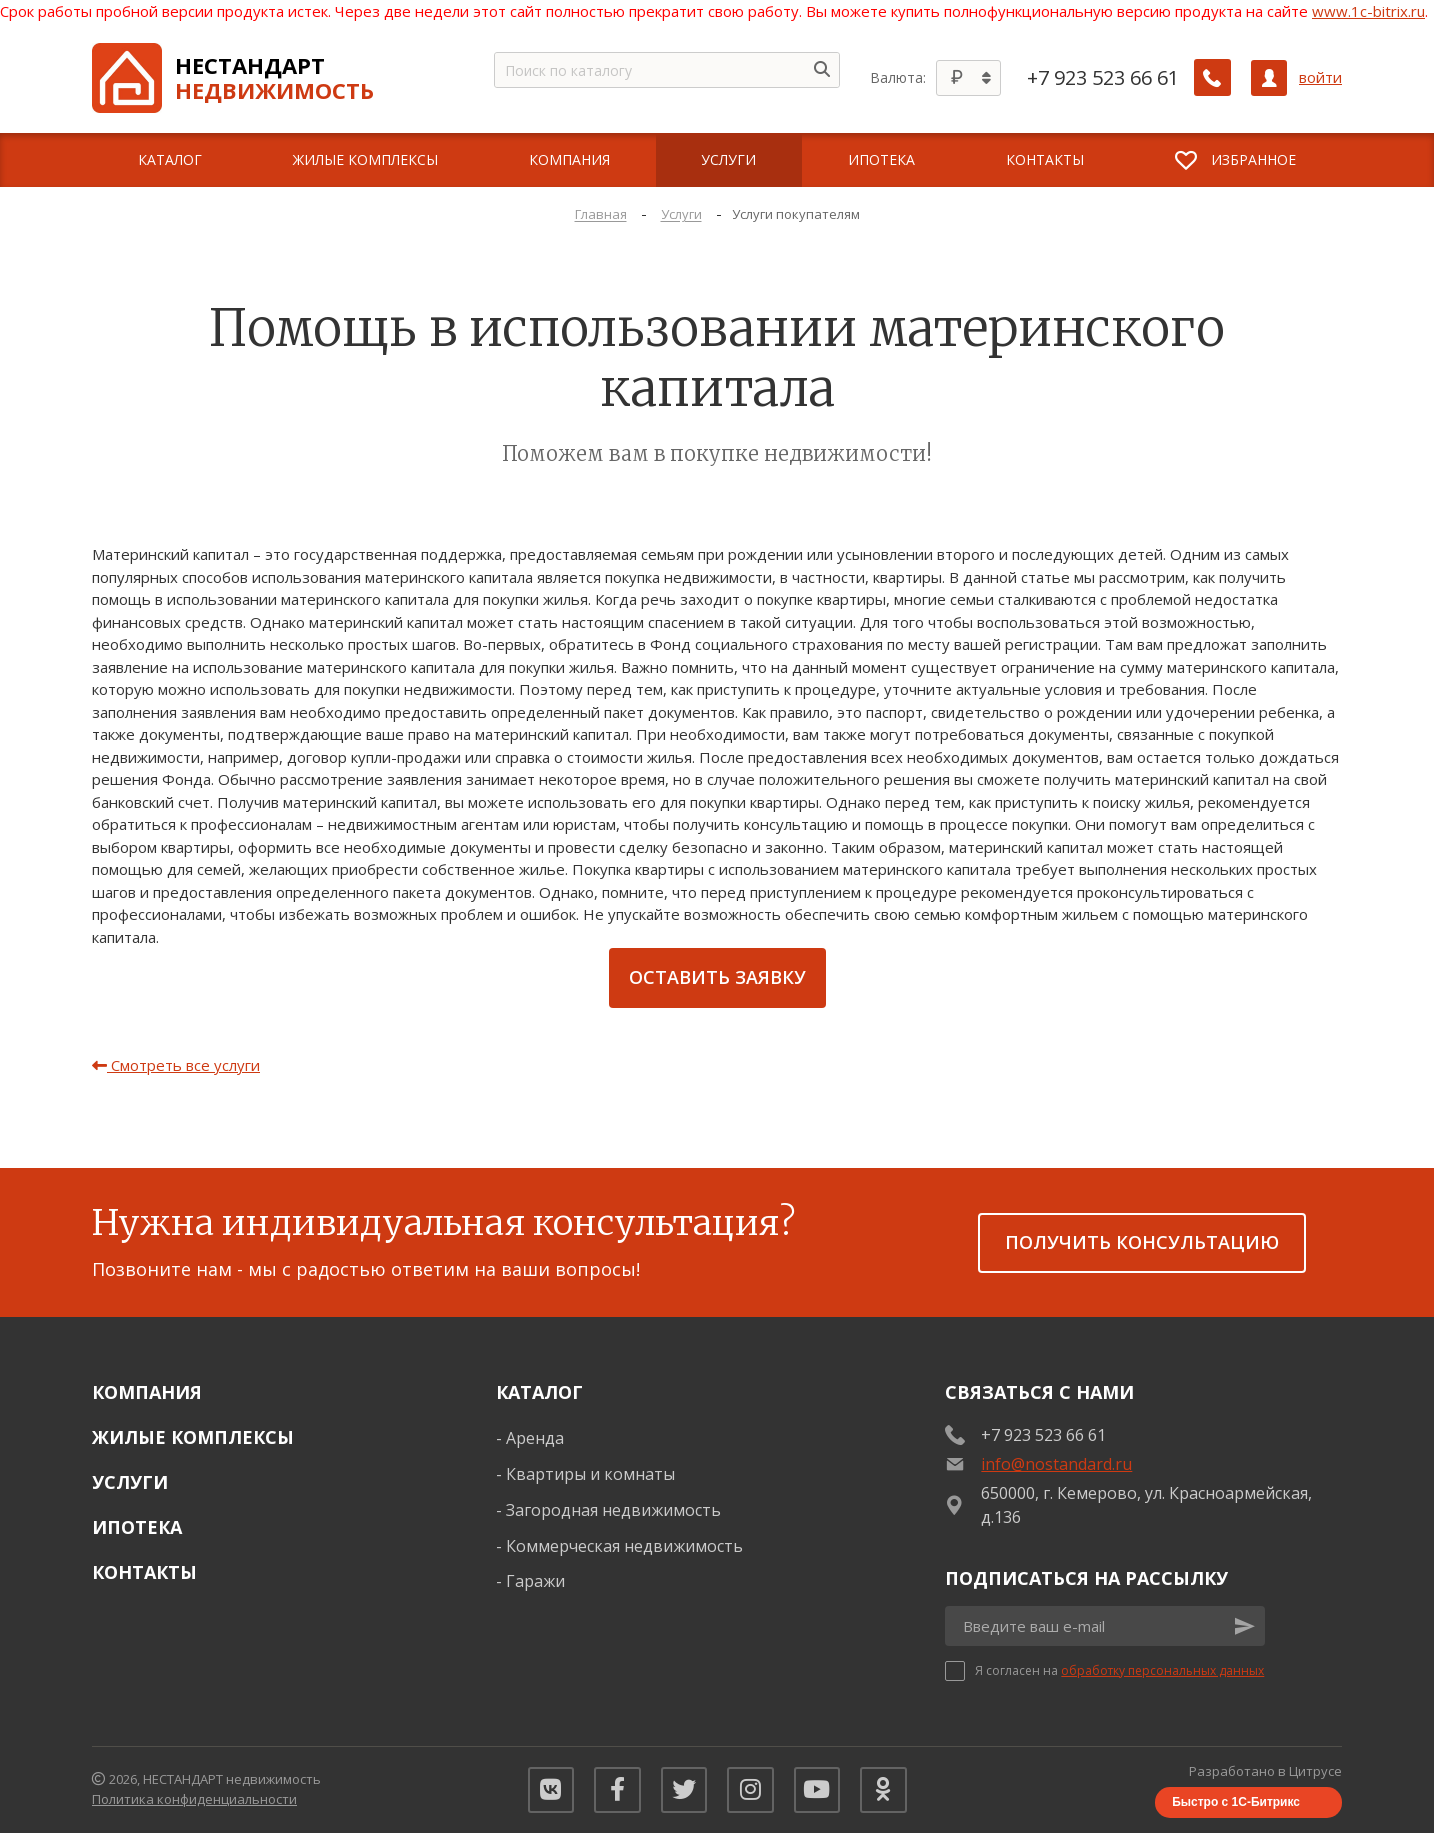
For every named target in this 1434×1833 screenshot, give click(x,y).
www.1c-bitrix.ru (1368, 11)
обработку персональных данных (1162, 1670)
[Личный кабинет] (1269, 78)
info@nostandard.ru (1056, 1464)
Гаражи (535, 1581)
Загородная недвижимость (613, 1510)
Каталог (539, 1392)
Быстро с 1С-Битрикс (1236, 1802)
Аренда (535, 1438)
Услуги (130, 1482)
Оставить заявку (717, 977)
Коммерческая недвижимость (624, 1546)
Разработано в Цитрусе (1265, 1771)
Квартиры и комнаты (590, 1474)
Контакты (144, 1572)
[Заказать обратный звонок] (1213, 78)
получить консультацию (1142, 1242)
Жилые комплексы (193, 1437)
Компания (147, 1392)
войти (1320, 77)
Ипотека (137, 1527)
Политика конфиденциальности (194, 1799)
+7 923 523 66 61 (1104, 78)
